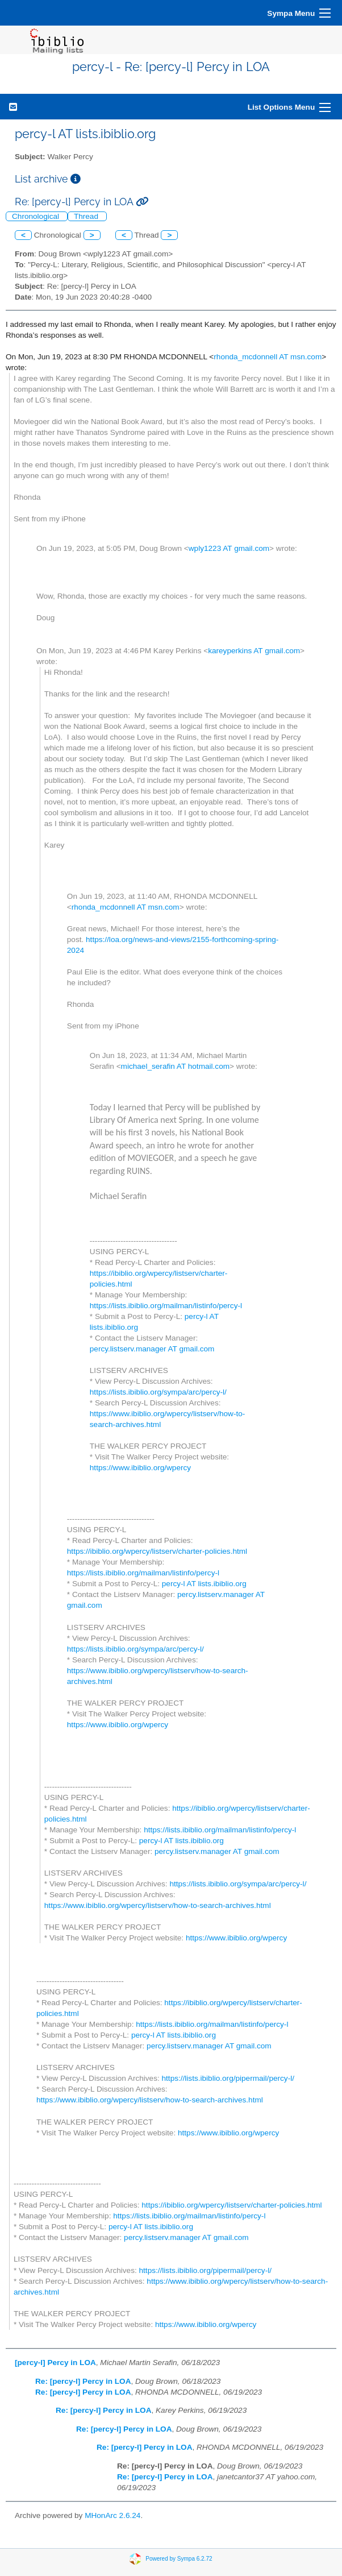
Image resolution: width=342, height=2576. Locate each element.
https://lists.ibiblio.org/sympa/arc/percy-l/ (158, 1392)
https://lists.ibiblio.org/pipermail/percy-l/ (228, 2078)
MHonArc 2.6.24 (112, 2515)
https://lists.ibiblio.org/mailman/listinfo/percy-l (166, 1305)
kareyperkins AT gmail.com (254, 650)
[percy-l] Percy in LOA (55, 2362)
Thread (87, 216)
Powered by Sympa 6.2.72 (178, 2558)
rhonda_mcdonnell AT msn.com (268, 356)
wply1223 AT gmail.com (229, 548)
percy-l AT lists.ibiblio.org (204, 1583)
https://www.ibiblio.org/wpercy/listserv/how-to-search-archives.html (157, 1905)
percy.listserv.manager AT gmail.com (152, 1349)
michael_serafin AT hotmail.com (175, 1066)
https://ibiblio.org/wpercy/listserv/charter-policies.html (157, 1551)
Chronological (36, 216)
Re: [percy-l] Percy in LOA (83, 2381)
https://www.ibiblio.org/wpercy (140, 1467)
